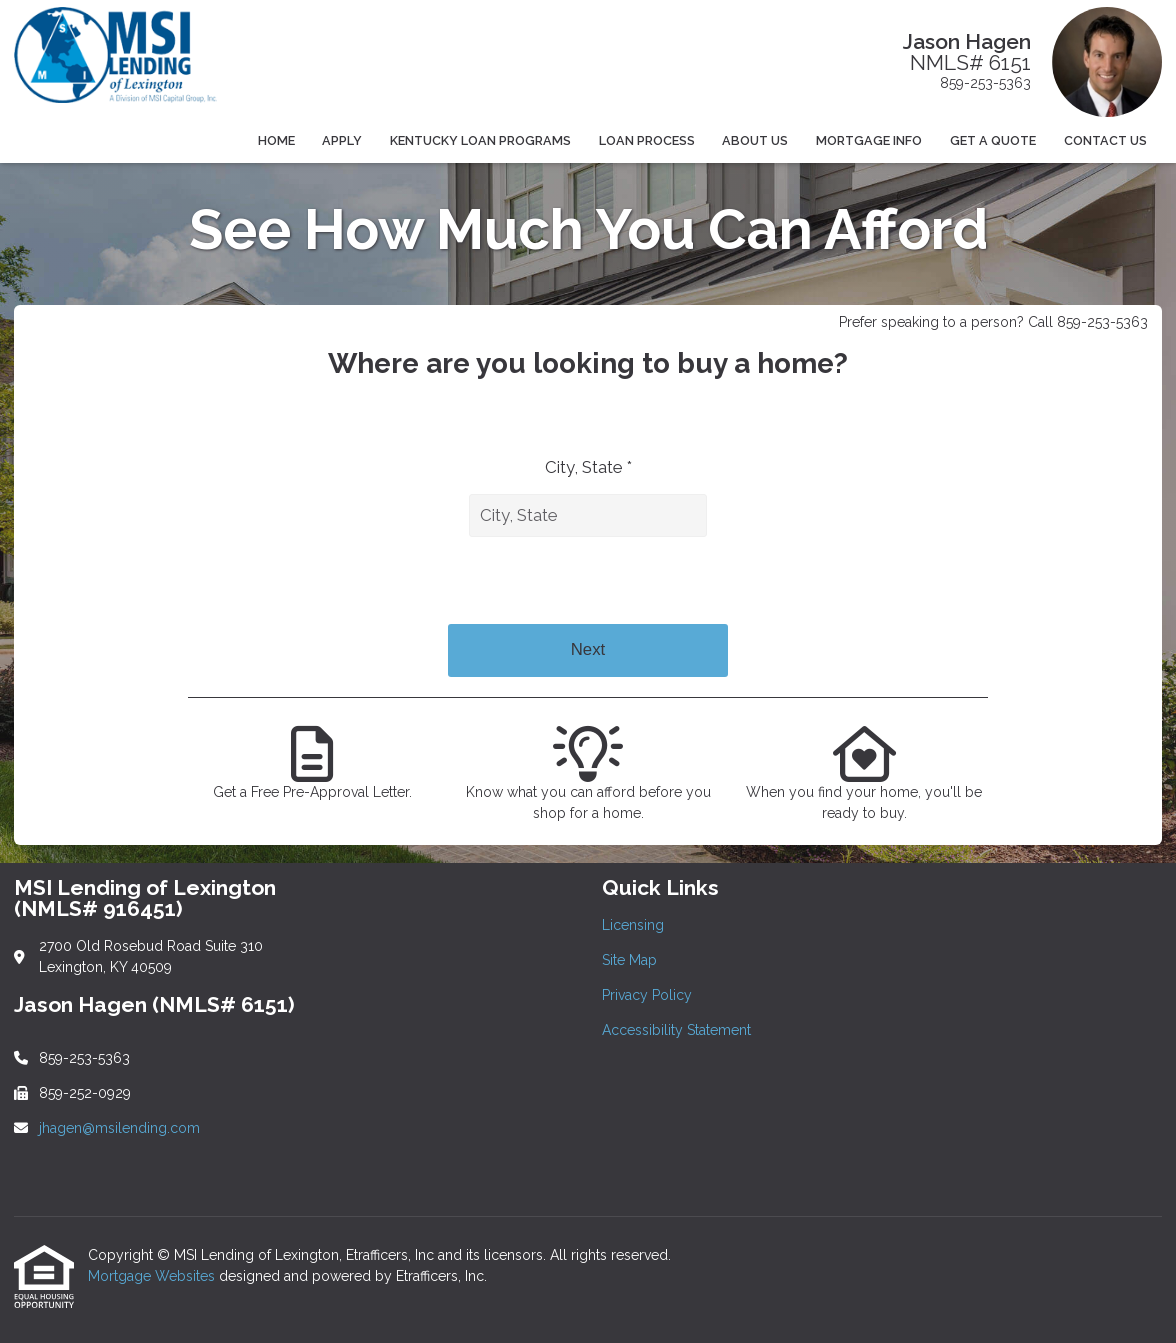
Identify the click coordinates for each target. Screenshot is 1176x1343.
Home (276, 140)
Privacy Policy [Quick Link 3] (647, 995)
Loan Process (647, 140)
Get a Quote (993, 140)
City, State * (588, 467)
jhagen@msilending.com (119, 1128)
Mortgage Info (869, 140)
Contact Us (1105, 140)
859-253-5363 (985, 83)
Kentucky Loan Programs (480, 140)
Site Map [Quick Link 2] (629, 960)
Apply (342, 140)
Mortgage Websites (153, 1276)
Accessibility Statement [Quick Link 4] (676, 1030)
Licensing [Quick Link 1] (633, 925)
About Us (755, 140)
